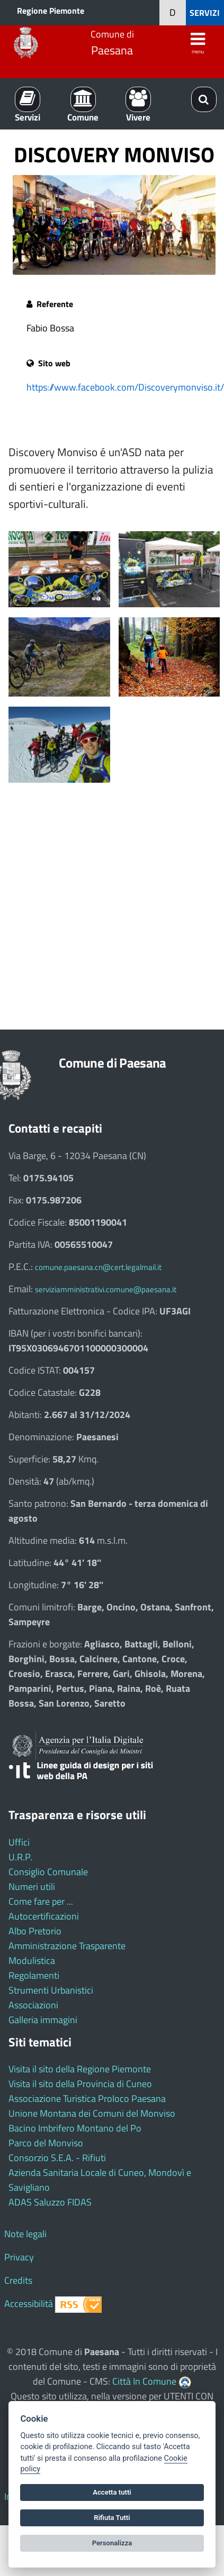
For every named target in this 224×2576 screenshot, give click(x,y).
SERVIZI (205, 12)
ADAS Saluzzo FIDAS (50, 2202)
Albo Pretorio (34, 1931)
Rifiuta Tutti (112, 2518)
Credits (18, 2280)
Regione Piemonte (50, 10)
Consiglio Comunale (48, 1872)
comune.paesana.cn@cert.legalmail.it (98, 1267)
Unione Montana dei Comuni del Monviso (91, 2113)
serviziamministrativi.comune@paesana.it (105, 1289)
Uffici (19, 1842)
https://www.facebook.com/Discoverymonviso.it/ (125, 387)
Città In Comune (144, 2381)
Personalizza (112, 2543)
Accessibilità (28, 2303)
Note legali (25, 2234)
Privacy (19, 2257)
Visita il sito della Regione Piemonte (79, 2069)
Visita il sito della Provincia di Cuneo (80, 2084)
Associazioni (33, 2005)
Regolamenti (33, 1975)
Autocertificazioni (43, 1916)
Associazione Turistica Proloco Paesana (87, 2098)
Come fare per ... (40, 1901)
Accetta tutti (112, 2492)
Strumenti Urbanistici (50, 1990)
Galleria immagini (42, 2020)
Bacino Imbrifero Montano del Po (74, 2128)
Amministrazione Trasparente (67, 1946)
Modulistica (31, 1960)
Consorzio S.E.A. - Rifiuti (57, 2158)
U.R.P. (20, 1857)
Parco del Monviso (45, 2143)
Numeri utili (31, 1886)
